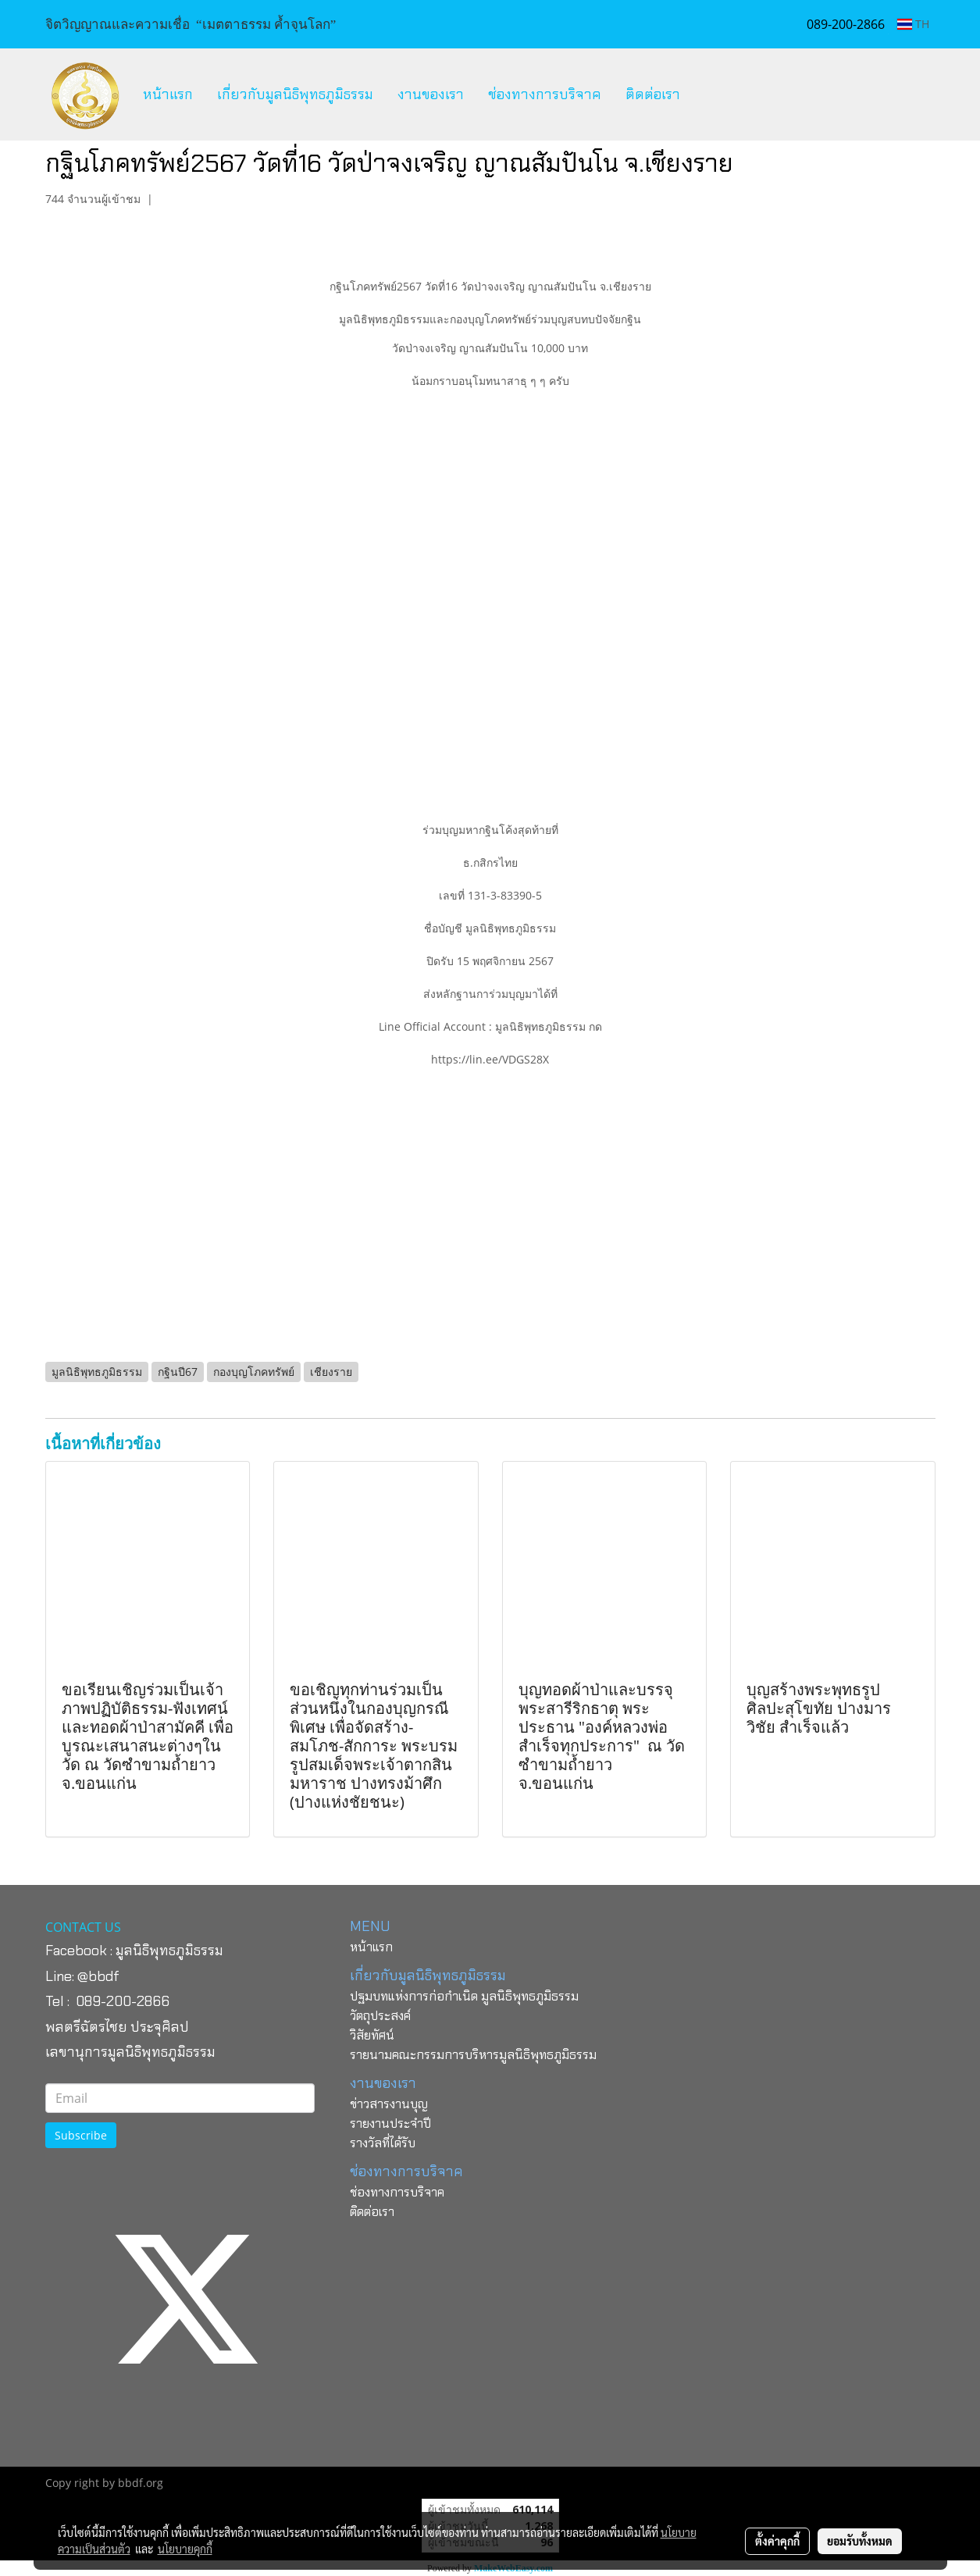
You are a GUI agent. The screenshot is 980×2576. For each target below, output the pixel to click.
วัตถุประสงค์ (380, 2016)
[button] (706, 94)
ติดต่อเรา (652, 94)
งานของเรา (430, 94)
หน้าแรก (168, 94)
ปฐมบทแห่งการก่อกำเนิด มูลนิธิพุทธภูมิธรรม (464, 1996)
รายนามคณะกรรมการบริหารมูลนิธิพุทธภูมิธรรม (473, 2055)
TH (913, 23)
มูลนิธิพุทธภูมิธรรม (169, 1950)
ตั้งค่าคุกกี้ (777, 2541)
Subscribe (81, 2135)
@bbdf (98, 1976)
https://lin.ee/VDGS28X (490, 1059)
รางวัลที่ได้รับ (382, 2143)
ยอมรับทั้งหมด (860, 2541)
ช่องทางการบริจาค (544, 94)
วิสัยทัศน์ (372, 2035)
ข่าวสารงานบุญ (389, 2104)
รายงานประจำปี (390, 2123)
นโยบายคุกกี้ (185, 2549)
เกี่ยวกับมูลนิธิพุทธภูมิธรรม (295, 94)
